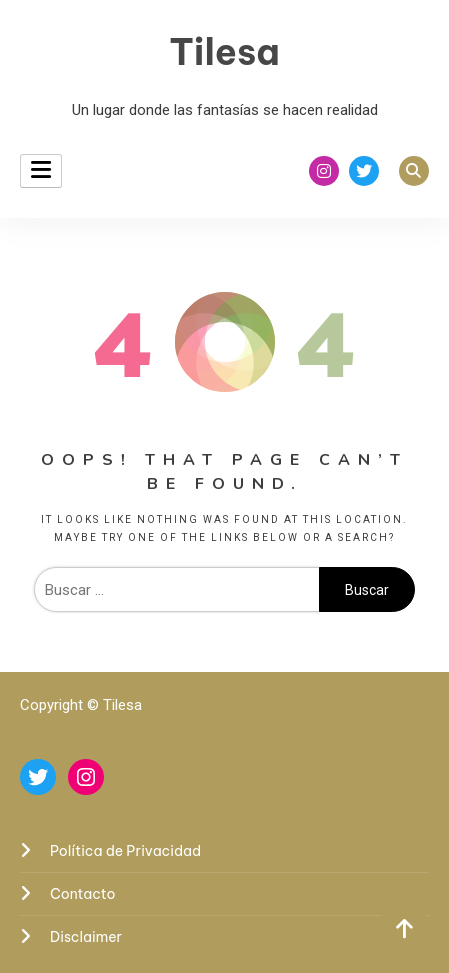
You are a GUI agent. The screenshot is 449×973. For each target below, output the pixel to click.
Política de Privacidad (125, 851)
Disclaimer (86, 937)
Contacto (83, 894)
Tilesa (224, 52)
